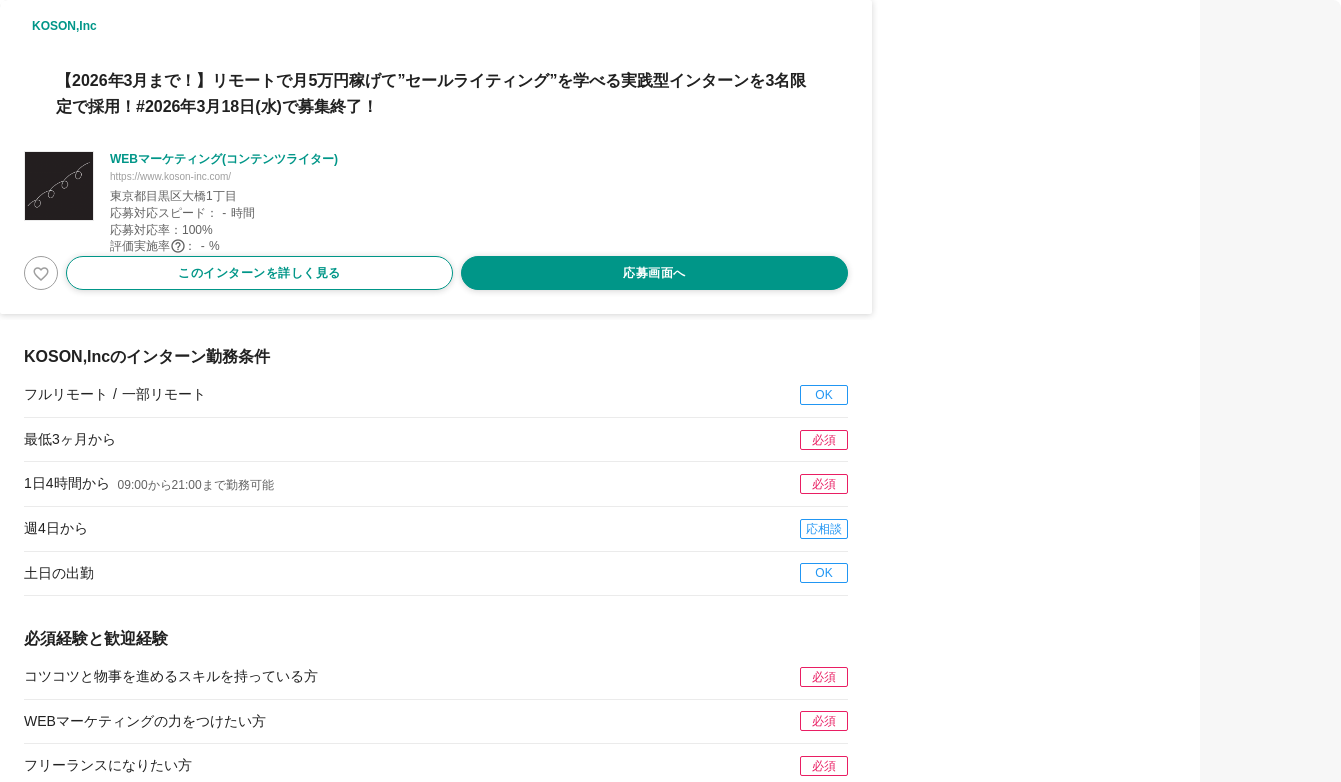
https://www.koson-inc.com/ (170, 176)
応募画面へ (654, 273)
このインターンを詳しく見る (259, 273)
